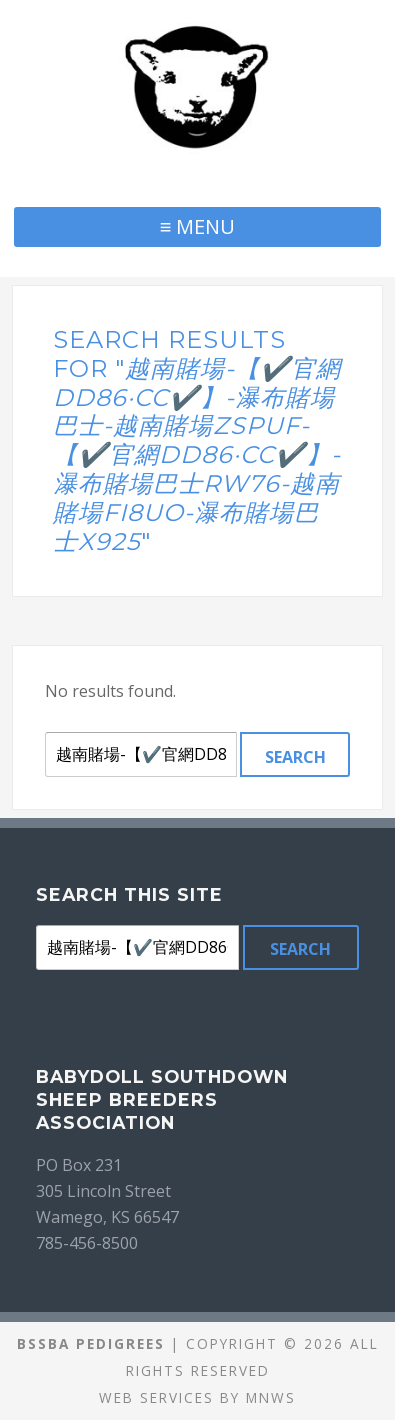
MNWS (271, 1397)
